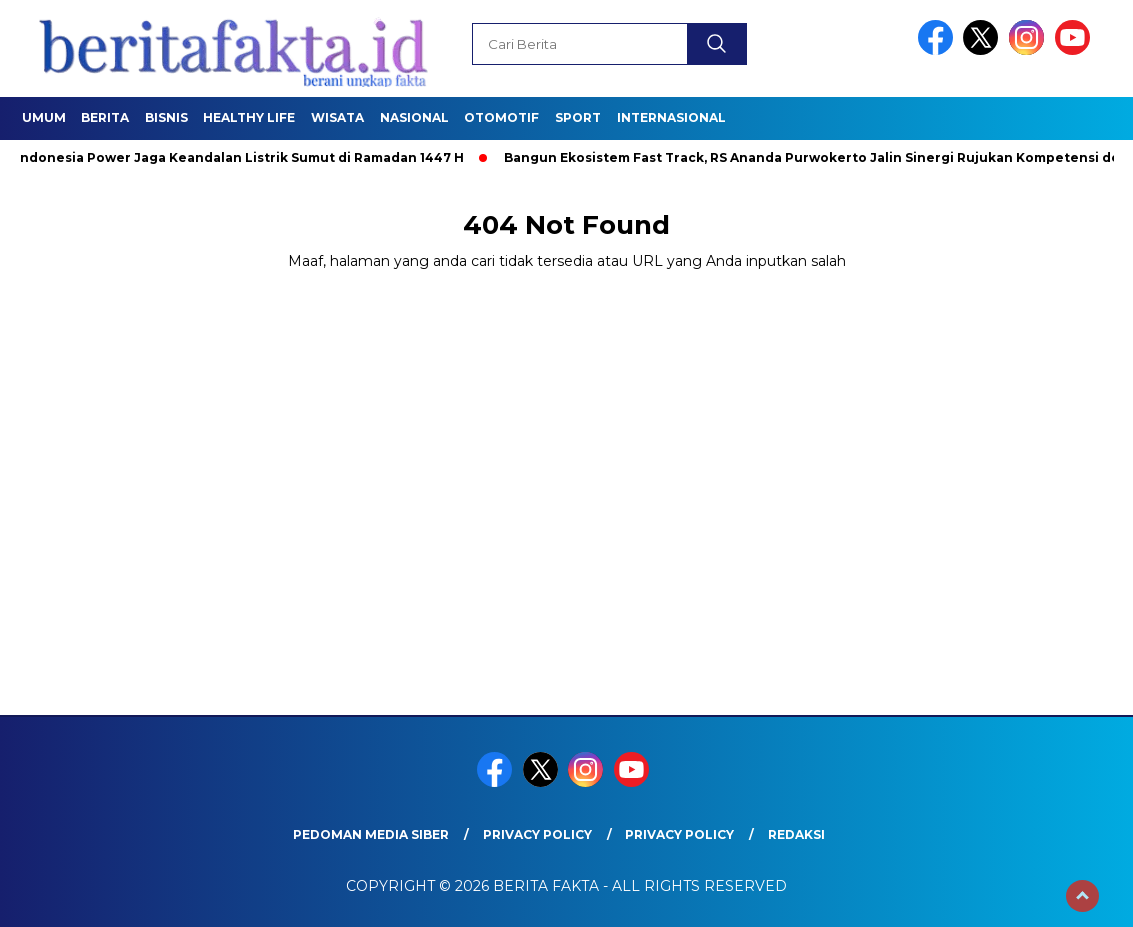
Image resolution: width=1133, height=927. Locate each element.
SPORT (578, 117)
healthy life (249, 117)
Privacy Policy (537, 834)
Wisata (337, 117)
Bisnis (166, 117)
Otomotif (501, 117)
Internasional (671, 117)
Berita (105, 117)
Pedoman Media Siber (371, 834)
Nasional (414, 117)
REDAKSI (796, 834)
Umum (44, 117)
